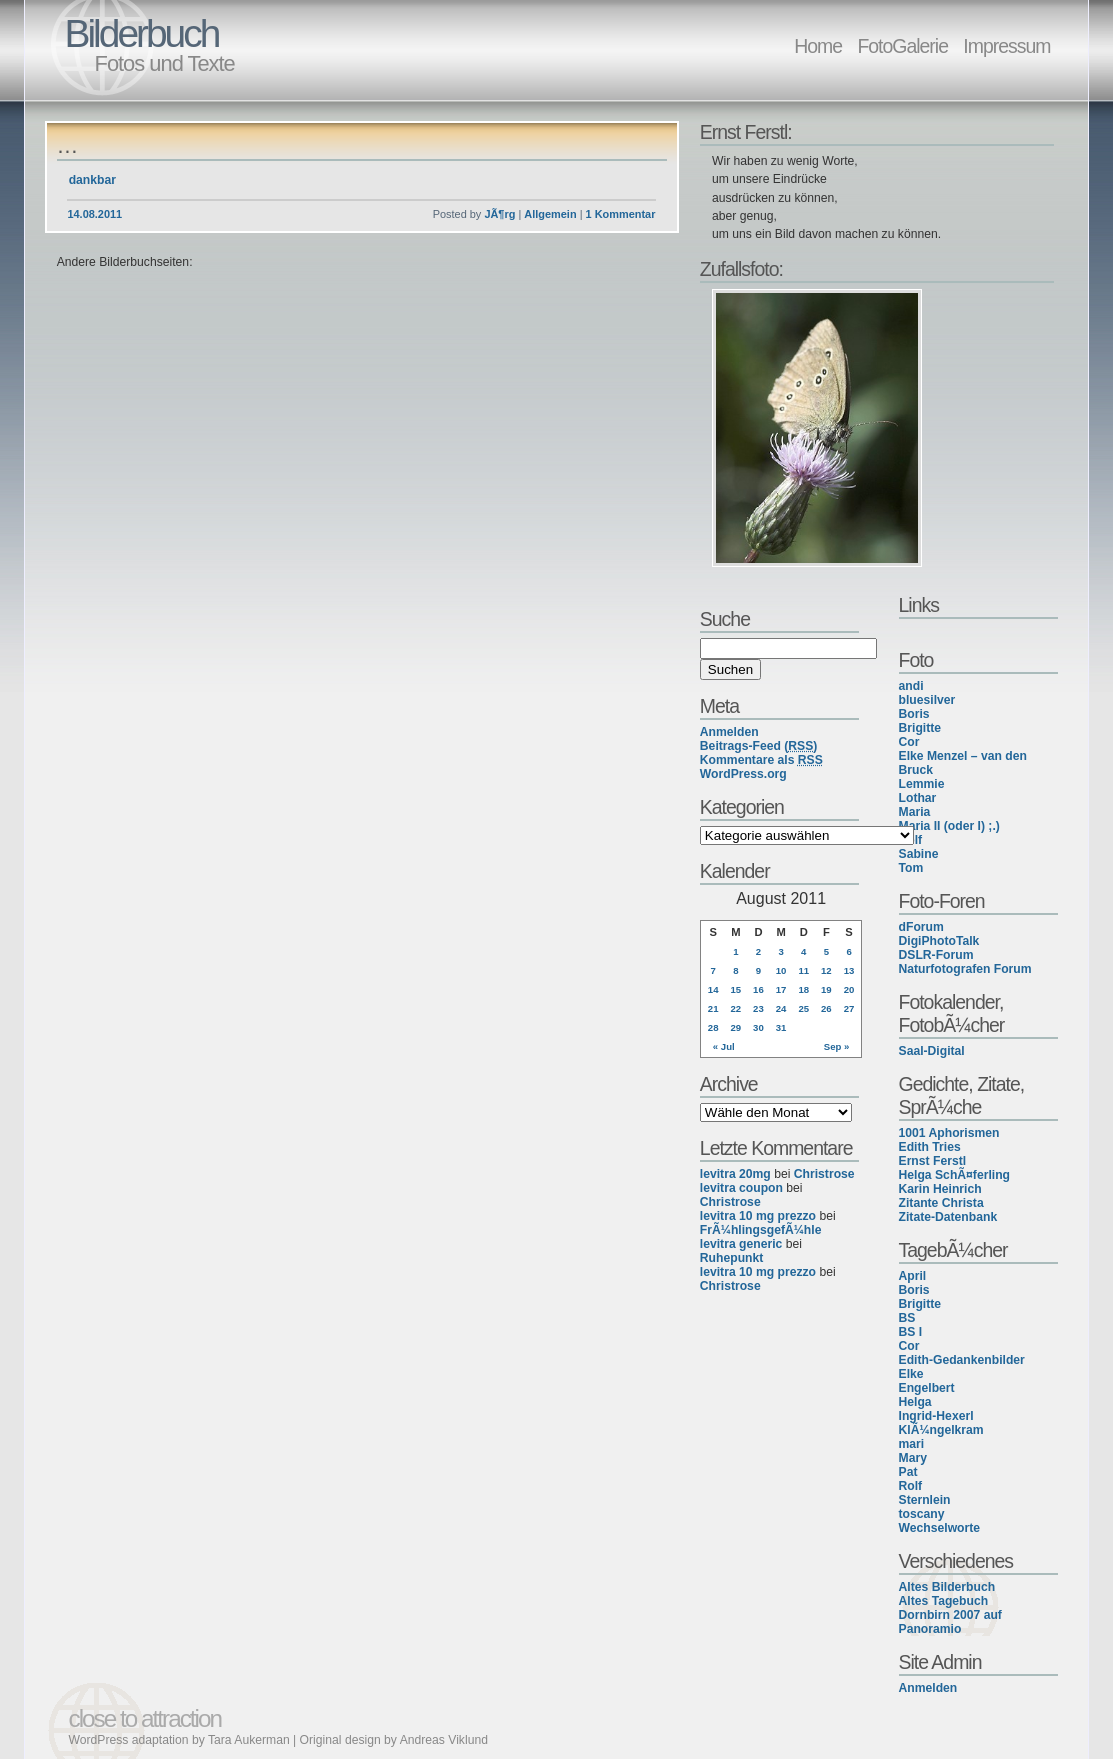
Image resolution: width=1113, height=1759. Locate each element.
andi (911, 686)
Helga (915, 1402)
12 (826, 970)
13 (849, 970)
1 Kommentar (621, 214)
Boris (914, 714)
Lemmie (922, 784)
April (913, 1276)
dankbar (92, 180)
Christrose (824, 1174)
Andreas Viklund (444, 1740)
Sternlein (925, 1500)
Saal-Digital (932, 1051)
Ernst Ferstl (933, 1161)
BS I (911, 1332)
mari (912, 1444)
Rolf (911, 1486)
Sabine (919, 854)
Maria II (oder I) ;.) (949, 826)
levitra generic (741, 1244)
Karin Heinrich (940, 1189)
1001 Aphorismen (949, 1133)
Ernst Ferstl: (746, 132)
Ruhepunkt (731, 1258)
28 (713, 1027)
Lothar (918, 798)
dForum (921, 927)
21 (713, 1008)
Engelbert (927, 1388)
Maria (915, 812)
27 (849, 1008)
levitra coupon (741, 1188)
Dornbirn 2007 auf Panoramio (950, 1622)
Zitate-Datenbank (948, 1217)
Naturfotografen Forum (965, 969)
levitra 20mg (735, 1174)
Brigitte (920, 728)
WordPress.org (743, 774)
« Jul (724, 1046)
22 (735, 1008)
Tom (911, 868)
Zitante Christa (941, 1203)
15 (735, 989)
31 (781, 1027)
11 (803, 970)
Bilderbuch (142, 33)
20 (849, 989)
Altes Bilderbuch (947, 1587)
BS (907, 1318)
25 (803, 1008)
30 (758, 1027)
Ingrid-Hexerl (936, 1416)
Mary (913, 1458)
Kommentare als (761, 760)
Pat (908, 1472)
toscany (922, 1514)
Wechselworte (940, 1528)
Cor (909, 742)
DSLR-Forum (936, 955)
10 (781, 970)
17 (781, 989)
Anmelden (928, 1688)
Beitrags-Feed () (759, 746)
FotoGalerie (902, 46)
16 (758, 989)
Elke (911, 1374)
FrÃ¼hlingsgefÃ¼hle (761, 1230)
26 (826, 1008)
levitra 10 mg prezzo (758, 1216)
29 (735, 1027)
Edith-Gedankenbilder (962, 1360)
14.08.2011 (94, 214)
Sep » (837, 1046)
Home (818, 46)
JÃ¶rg (499, 214)
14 (713, 989)
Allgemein (550, 214)
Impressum (1006, 46)
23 (758, 1008)
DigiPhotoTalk (939, 941)
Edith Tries (930, 1147)
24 (781, 1008)
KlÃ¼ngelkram (941, 1430)
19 (826, 989)
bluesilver (927, 700)
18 (803, 989)
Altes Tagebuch (944, 1601)
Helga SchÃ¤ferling (954, 1175)
